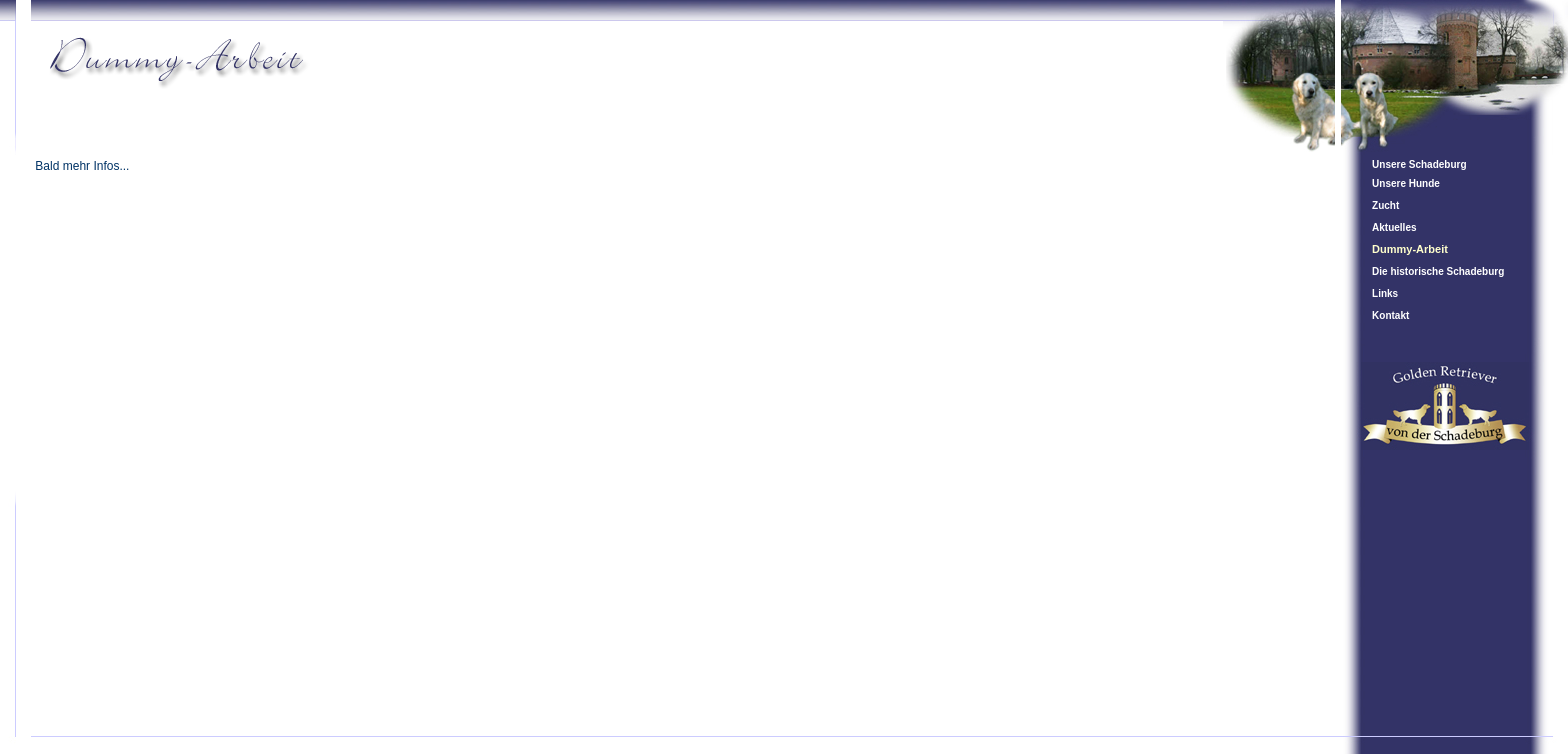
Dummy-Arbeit (1410, 249)
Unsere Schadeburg (1419, 164)
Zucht (1385, 205)
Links (1385, 293)
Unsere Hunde (1406, 183)
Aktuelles (1394, 227)
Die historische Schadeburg (1438, 271)
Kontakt (1390, 315)
